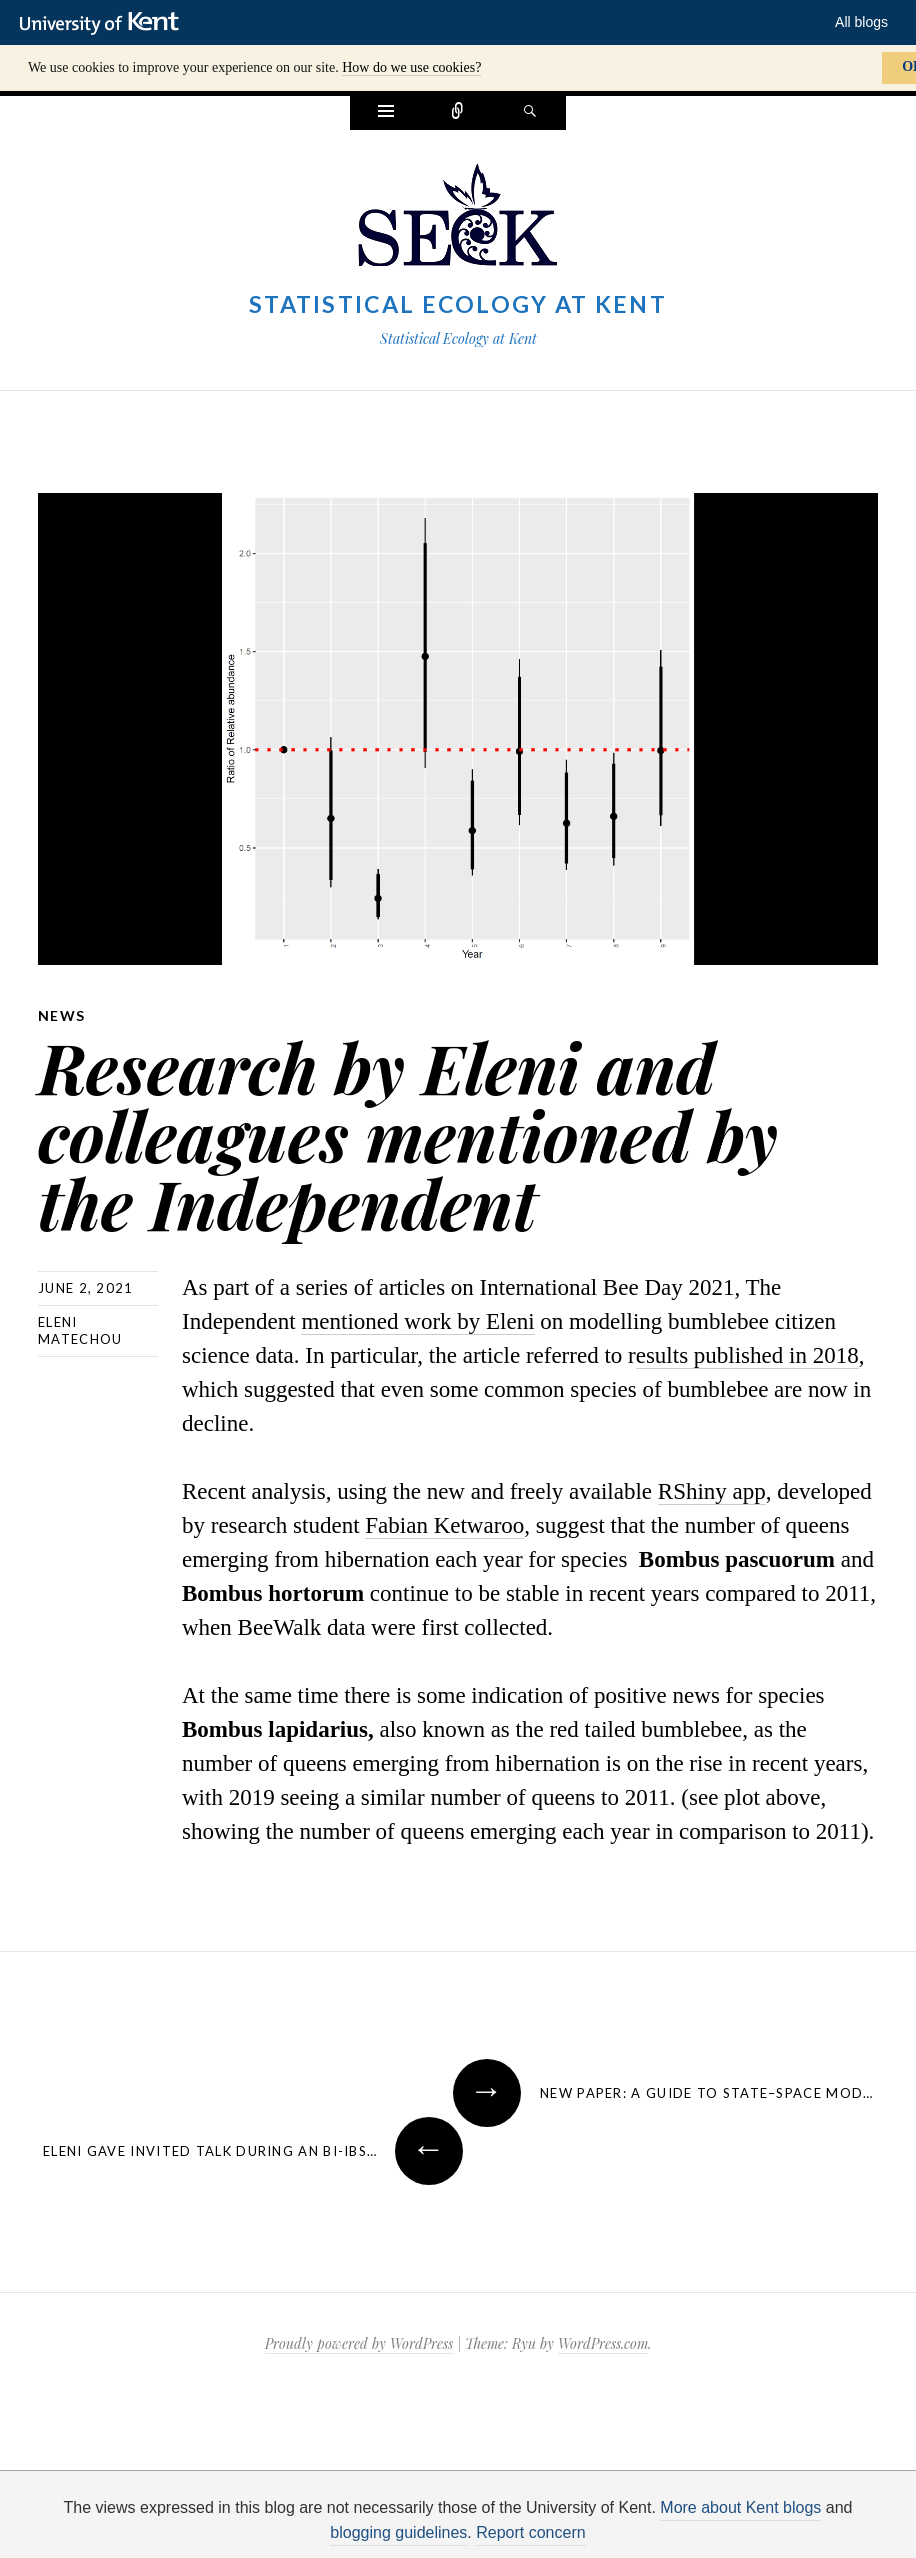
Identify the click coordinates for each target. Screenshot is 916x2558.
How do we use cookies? (411, 67)
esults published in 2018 (747, 1355)
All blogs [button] (861, 22)
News (62, 1015)
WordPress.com (603, 2343)
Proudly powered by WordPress (359, 2343)
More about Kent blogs (740, 2507)
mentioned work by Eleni (417, 1321)
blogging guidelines (398, 2532)
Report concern (530, 2532)
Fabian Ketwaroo (444, 1525)
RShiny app (712, 1491)
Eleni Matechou (80, 1330)
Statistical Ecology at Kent (458, 304)
